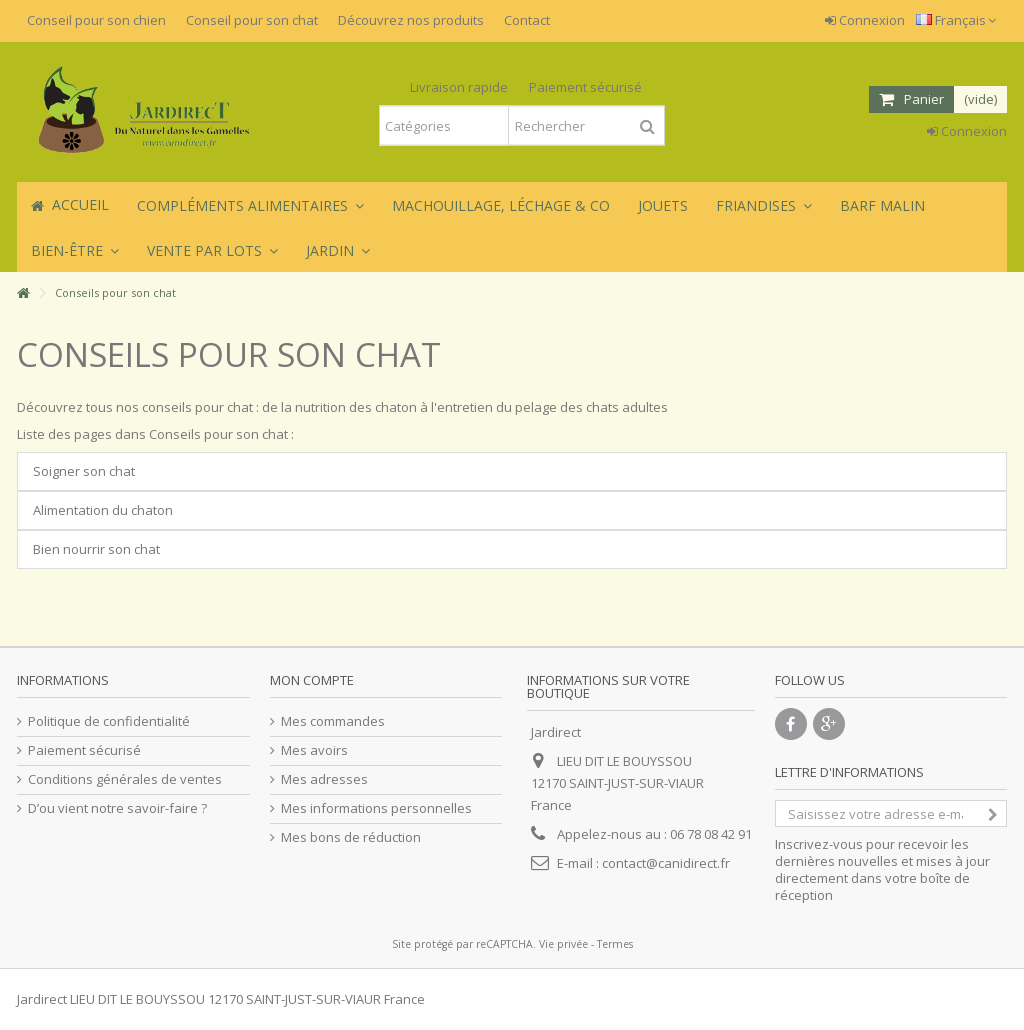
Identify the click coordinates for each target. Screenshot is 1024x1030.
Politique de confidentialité (109, 721)
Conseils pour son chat (229, 354)
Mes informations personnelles (376, 808)
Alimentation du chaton (103, 510)
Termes (615, 944)
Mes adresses (324, 779)
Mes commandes (333, 721)
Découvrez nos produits (411, 20)
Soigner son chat (84, 471)
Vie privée (563, 944)
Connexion (865, 20)
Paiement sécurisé (84, 750)
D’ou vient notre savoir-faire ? (117, 808)
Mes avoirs (314, 750)
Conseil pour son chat (252, 20)
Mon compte (312, 680)
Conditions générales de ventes (125, 779)
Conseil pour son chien (96, 20)
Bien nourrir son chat (96, 549)
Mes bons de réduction (351, 837)
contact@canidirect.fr (666, 863)
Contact (527, 20)
